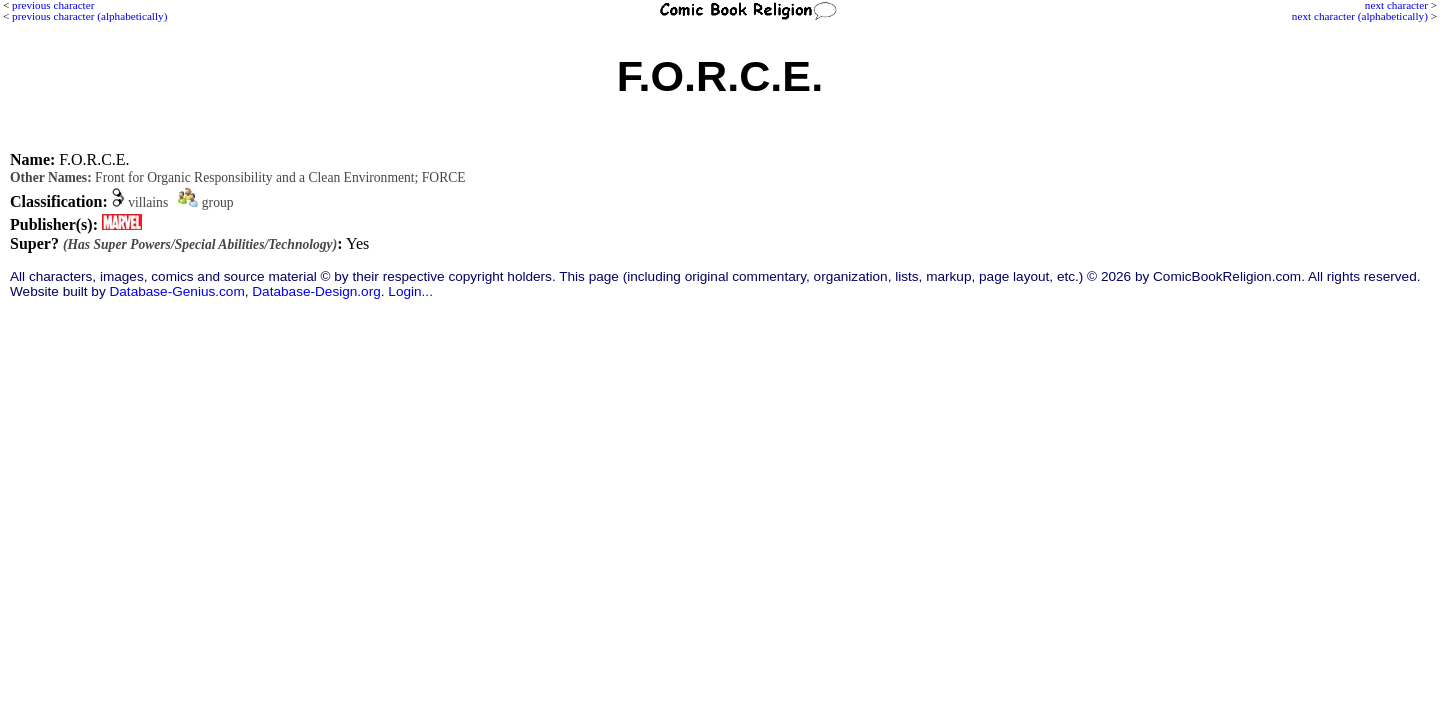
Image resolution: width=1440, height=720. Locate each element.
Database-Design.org (316, 291)
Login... (410, 291)
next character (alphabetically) (1360, 16)
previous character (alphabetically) (89, 16)
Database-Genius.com (176, 291)
